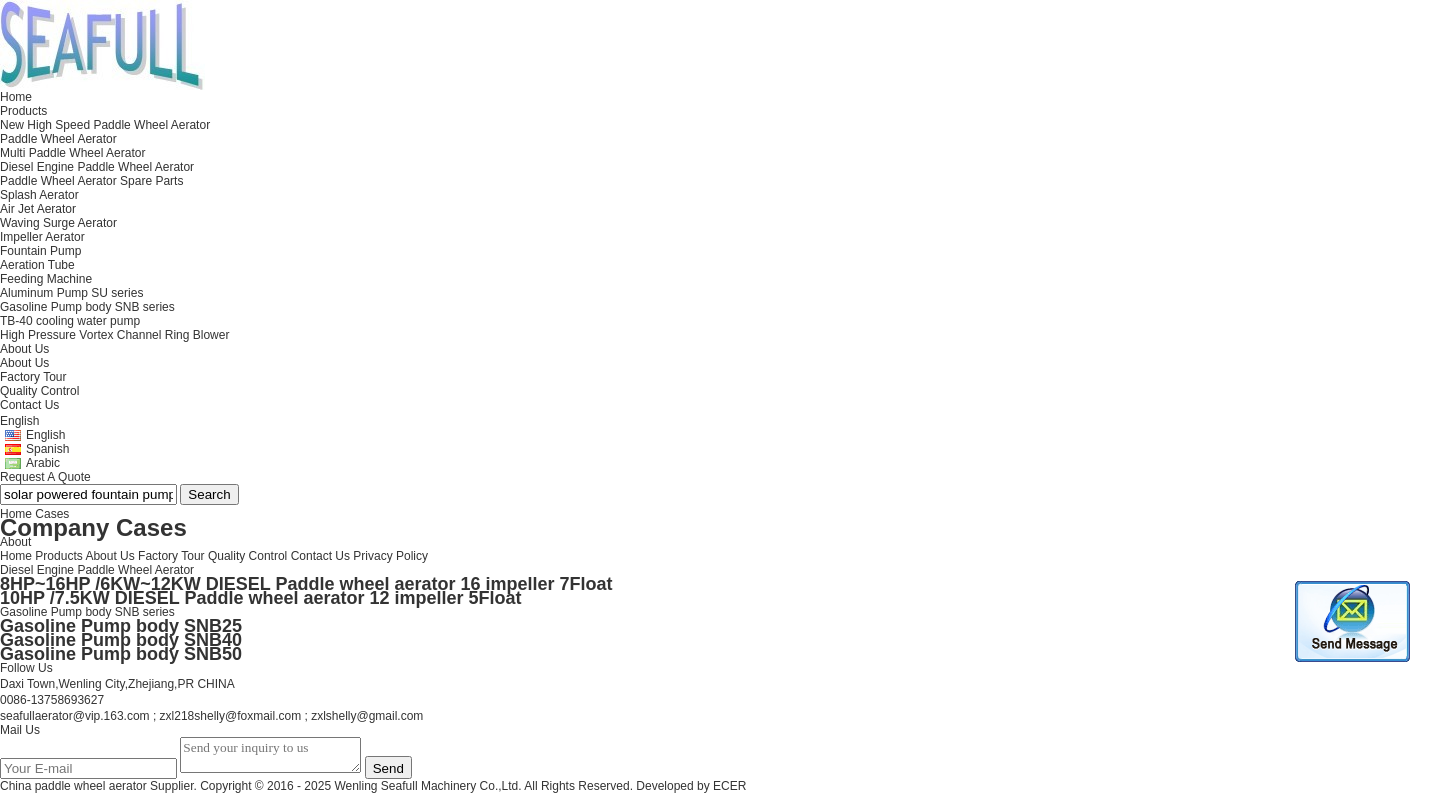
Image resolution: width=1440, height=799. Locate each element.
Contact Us (320, 556)
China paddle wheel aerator (73, 792)
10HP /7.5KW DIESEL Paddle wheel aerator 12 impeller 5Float (261, 598)
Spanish (47, 449)
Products (58, 556)
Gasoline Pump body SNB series (87, 612)
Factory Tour (33, 377)
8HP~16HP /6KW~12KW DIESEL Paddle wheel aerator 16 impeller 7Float (306, 584)
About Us (24, 363)
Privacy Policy (390, 556)
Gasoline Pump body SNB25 (121, 626)
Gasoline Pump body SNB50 (121, 654)
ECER (729, 792)
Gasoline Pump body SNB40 (121, 640)
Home (16, 556)
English (45, 435)
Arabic (43, 463)
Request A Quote (45, 477)
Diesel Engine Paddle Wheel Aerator (97, 570)
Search (209, 494)
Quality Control (39, 391)
